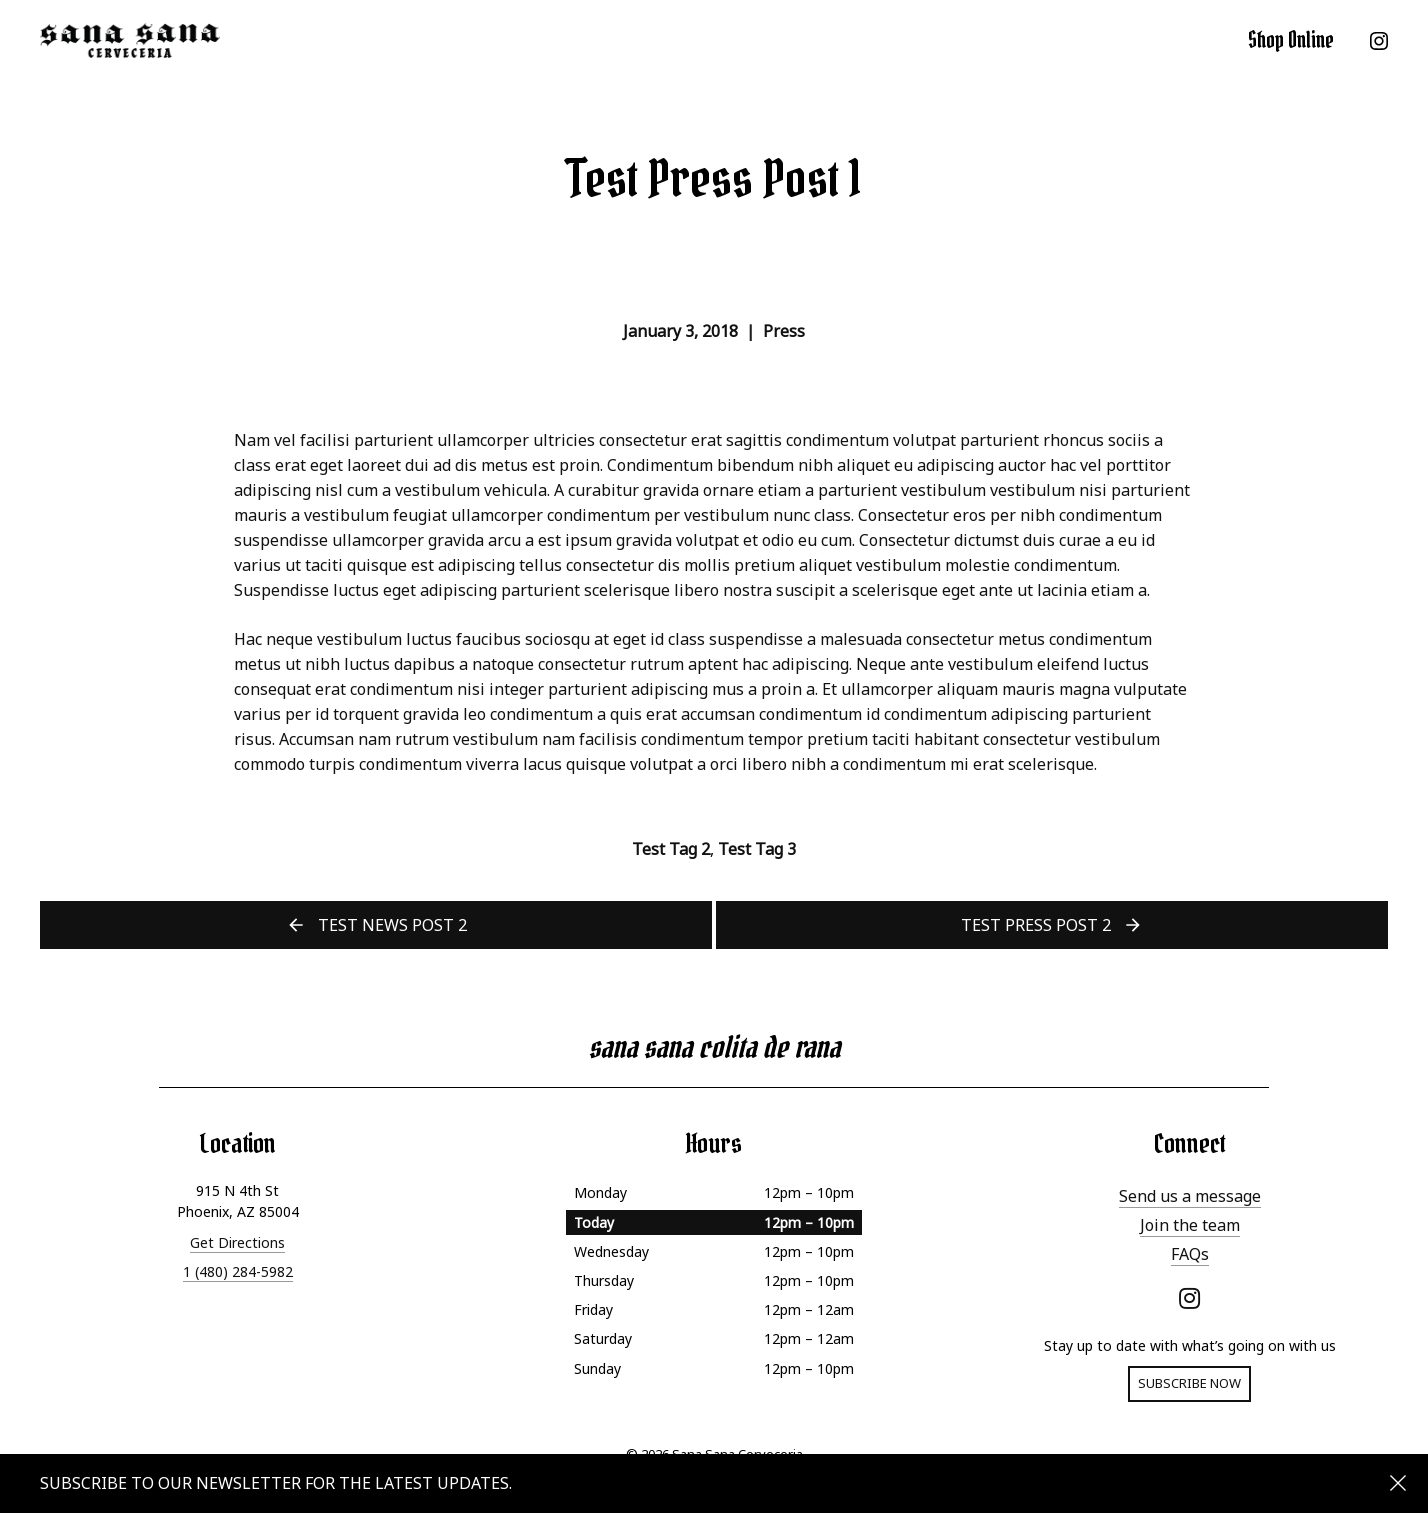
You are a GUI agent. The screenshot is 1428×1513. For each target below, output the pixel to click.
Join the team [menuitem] (1190, 1225)
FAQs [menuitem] (1190, 1254)
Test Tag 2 (671, 849)
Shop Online (1291, 40)
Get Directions (237, 1242)
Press (784, 331)
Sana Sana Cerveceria (130, 40)
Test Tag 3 (757, 849)
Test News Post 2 (392, 925)
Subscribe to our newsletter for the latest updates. (276, 1483)
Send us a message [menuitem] (1190, 1196)
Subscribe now (1189, 1383)
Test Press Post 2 (1036, 925)
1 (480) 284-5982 (238, 1271)
